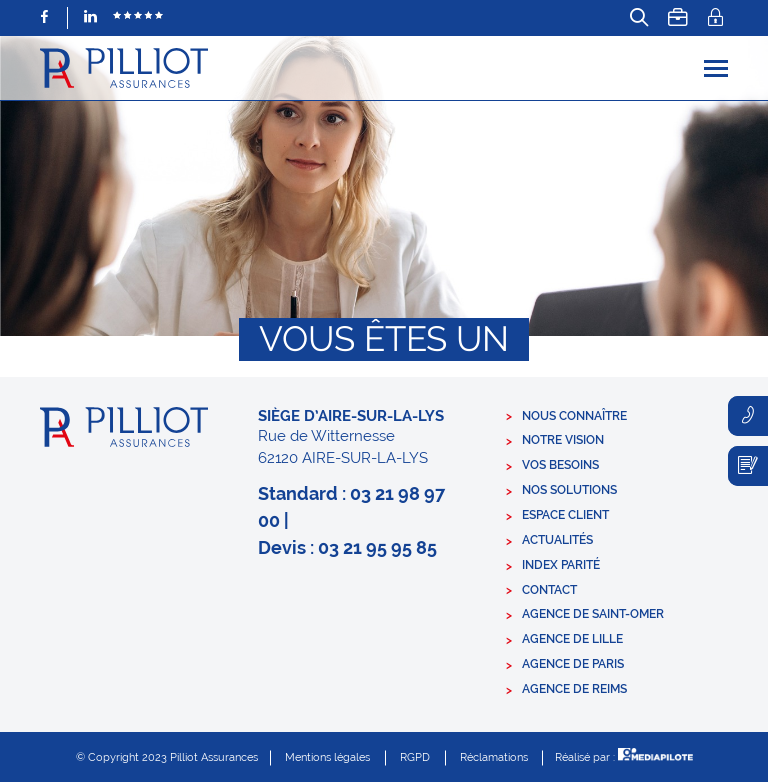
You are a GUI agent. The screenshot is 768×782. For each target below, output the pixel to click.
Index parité (561, 565)
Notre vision (563, 440)
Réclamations (494, 757)
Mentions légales (327, 757)
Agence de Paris (573, 664)
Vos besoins (560, 465)
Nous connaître (574, 416)
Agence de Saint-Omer (593, 614)
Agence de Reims (574, 689)
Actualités (557, 540)
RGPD (415, 757)
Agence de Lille (572, 639)
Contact (549, 590)
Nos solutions (569, 490)
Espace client (565, 515)
